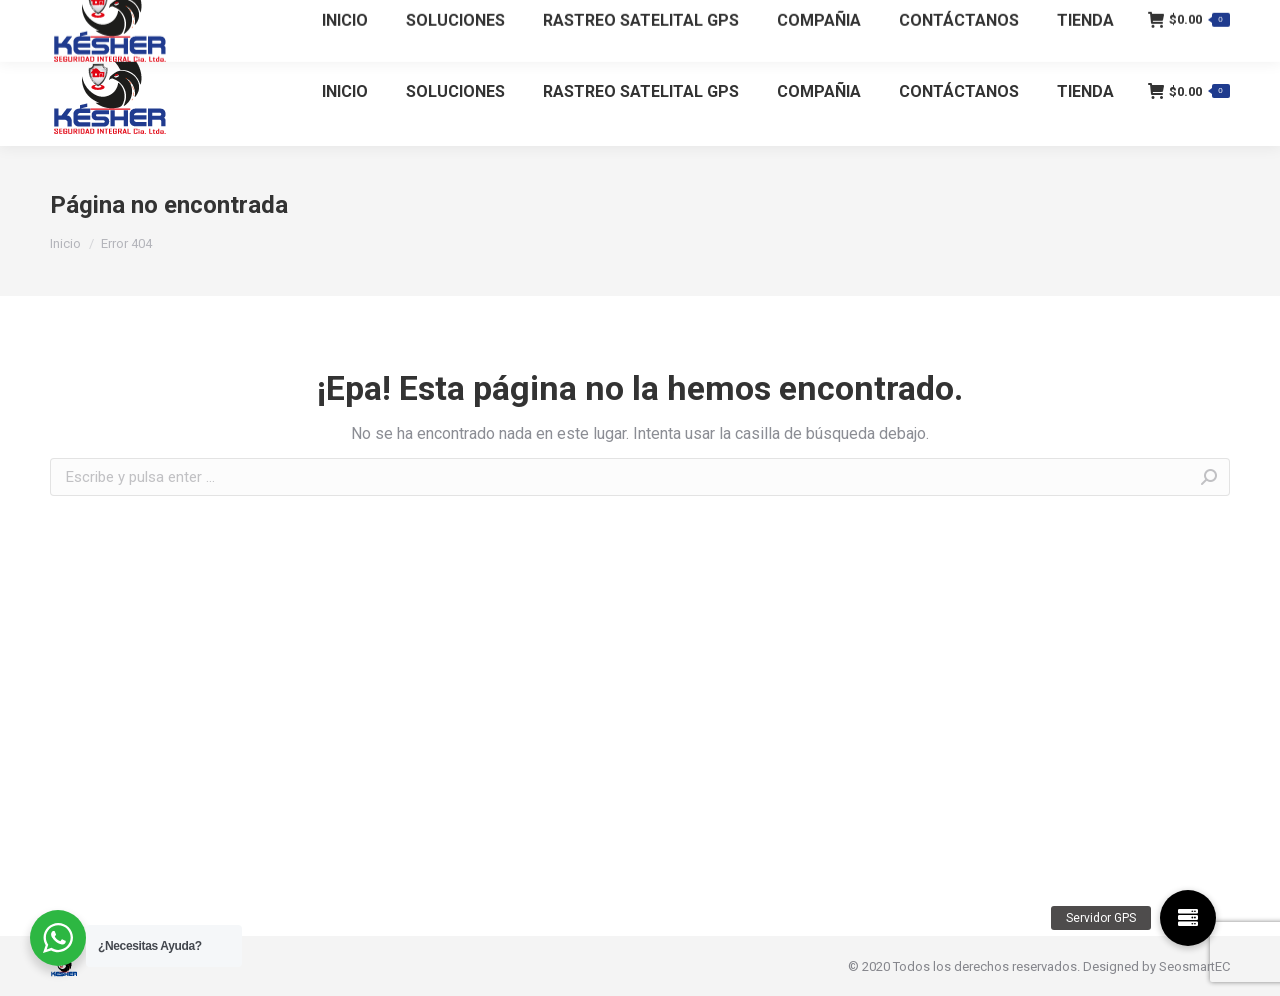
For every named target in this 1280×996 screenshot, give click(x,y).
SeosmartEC (1194, 966)
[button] (1188, 918)
